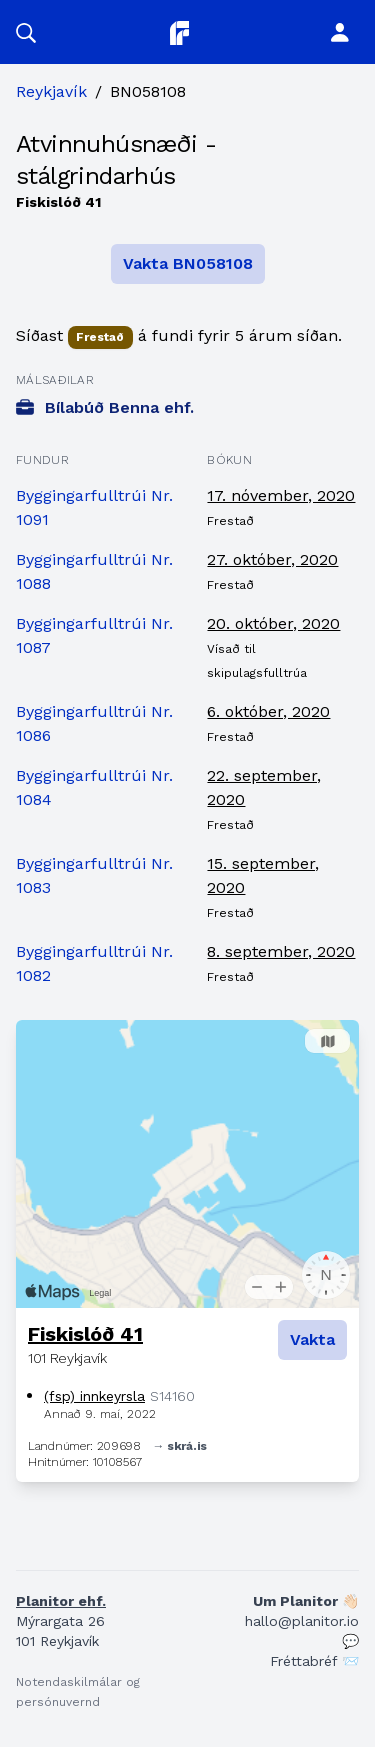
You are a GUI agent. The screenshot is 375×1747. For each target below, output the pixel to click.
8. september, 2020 (281, 951)
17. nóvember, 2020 (281, 495)
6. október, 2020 (268, 711)
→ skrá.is (180, 1446)
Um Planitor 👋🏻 (306, 1601)
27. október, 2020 (272, 559)
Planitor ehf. (61, 1601)
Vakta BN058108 (188, 263)
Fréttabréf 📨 (314, 1661)
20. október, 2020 (273, 623)
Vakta (312, 1339)
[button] (26, 32)
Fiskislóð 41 (85, 1334)
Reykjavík (51, 91)
